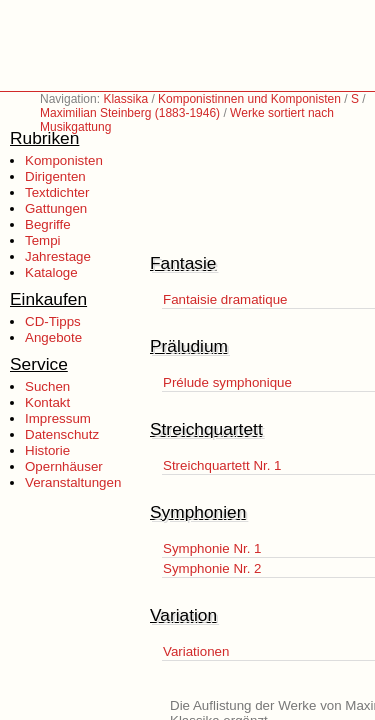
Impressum (58, 418)
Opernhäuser (64, 466)
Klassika (125, 99)
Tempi (43, 240)
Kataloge (51, 272)
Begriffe (48, 224)
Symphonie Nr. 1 (212, 548)
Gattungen (56, 208)
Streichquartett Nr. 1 (222, 465)
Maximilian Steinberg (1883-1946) (130, 113)
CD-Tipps (53, 321)
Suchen (47, 386)
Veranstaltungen (73, 482)
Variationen (196, 651)
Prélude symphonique (227, 382)
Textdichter (57, 192)
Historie (47, 450)
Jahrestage (58, 256)
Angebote (53, 337)
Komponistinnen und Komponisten (249, 99)
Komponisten (64, 160)
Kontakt (47, 402)
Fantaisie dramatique (225, 299)
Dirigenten (55, 176)
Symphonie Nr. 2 (212, 568)
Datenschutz (62, 434)
